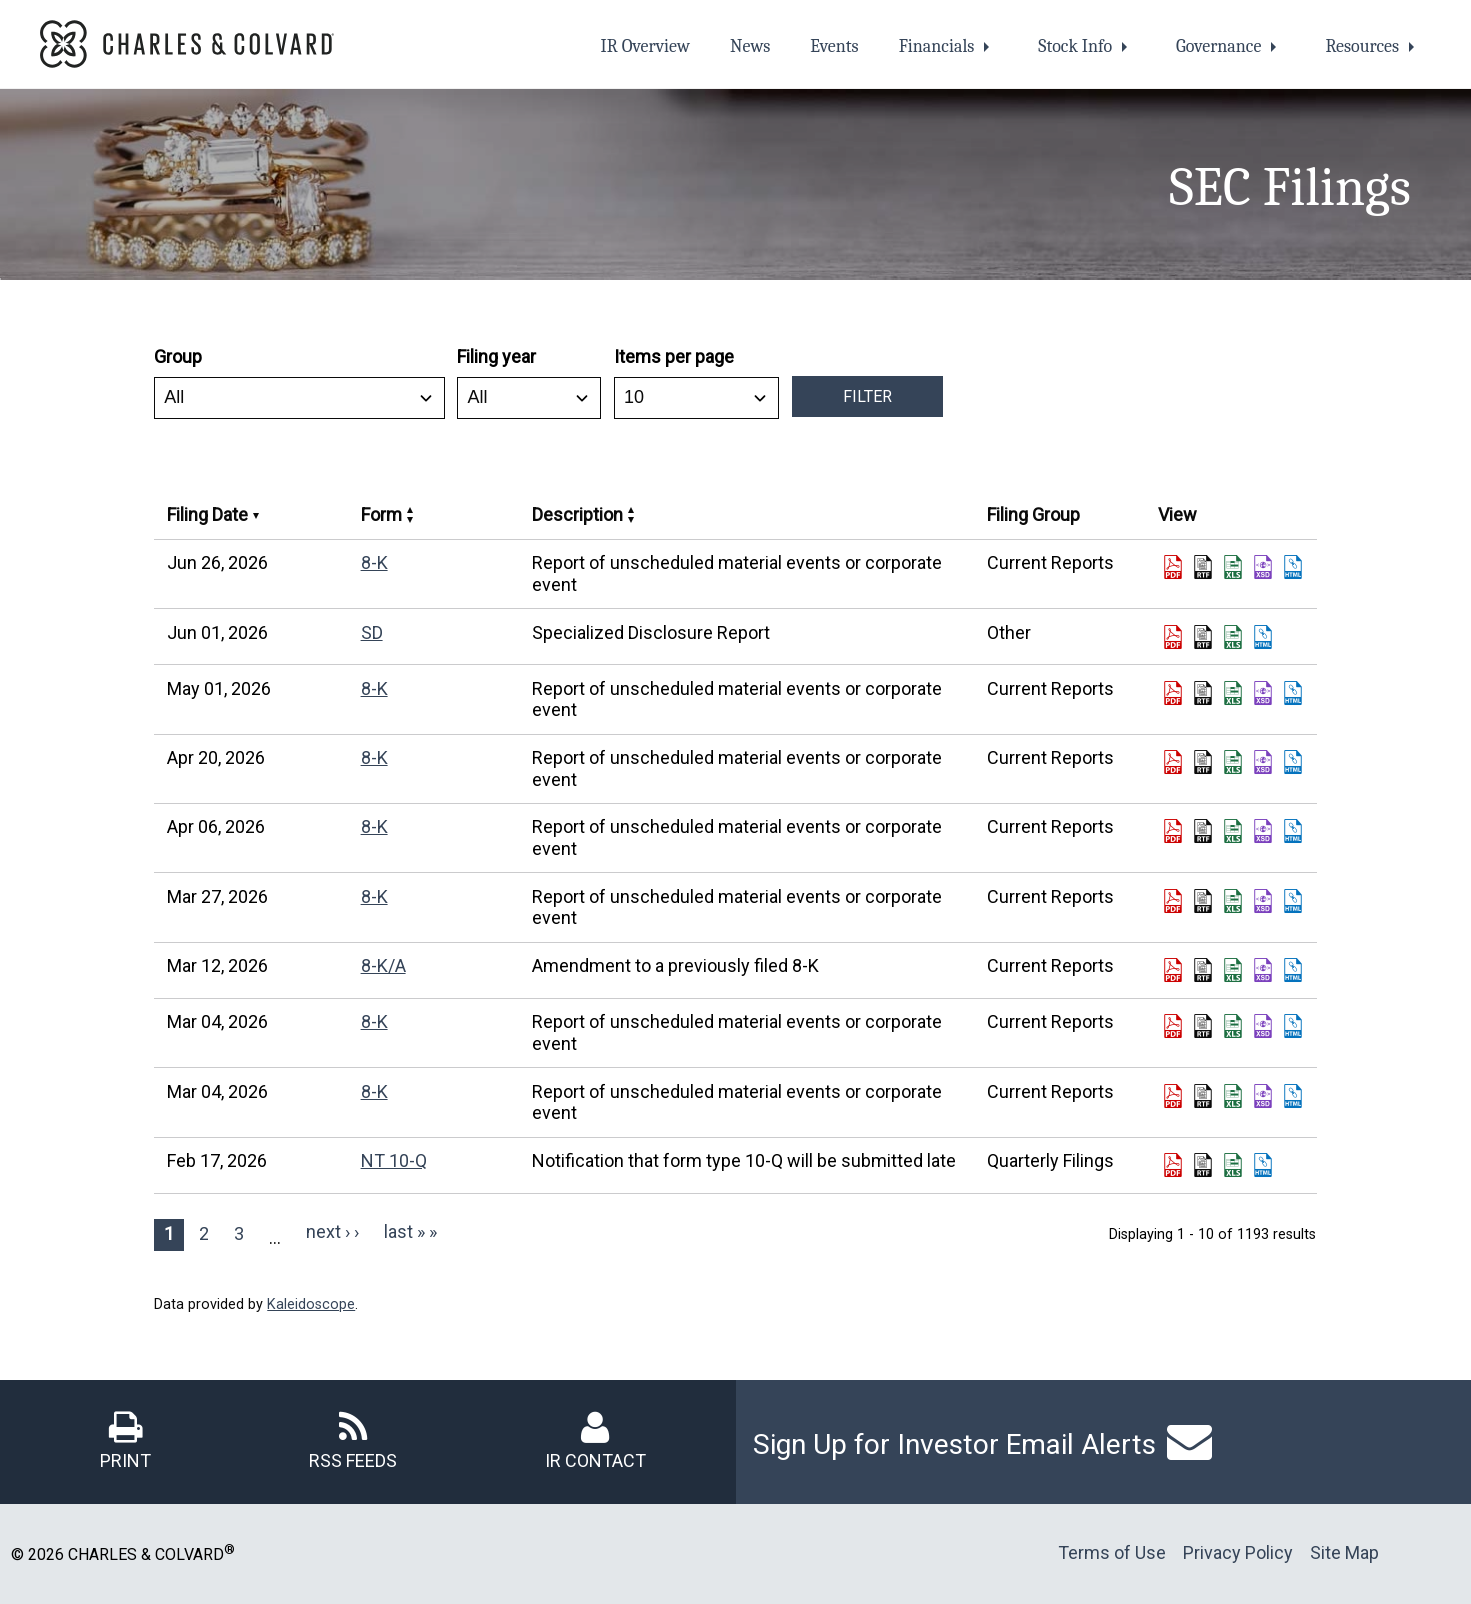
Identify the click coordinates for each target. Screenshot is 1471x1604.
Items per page (674, 356)
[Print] (125, 1440)
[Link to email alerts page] (1189, 1441)
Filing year (496, 356)
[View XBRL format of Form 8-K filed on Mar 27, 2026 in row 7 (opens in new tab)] (1263, 901)
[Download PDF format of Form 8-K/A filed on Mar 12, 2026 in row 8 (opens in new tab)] (1173, 970)
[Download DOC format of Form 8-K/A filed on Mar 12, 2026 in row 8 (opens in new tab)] (1203, 970)
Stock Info (1075, 46)
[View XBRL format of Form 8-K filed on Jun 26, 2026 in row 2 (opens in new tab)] (1263, 567)
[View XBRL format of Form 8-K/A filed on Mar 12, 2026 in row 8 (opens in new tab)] (1263, 970)
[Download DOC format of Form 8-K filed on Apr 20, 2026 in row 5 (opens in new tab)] (1203, 762)
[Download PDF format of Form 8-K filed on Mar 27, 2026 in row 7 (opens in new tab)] (1173, 901)
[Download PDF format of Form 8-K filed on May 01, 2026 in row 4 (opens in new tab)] (1173, 693)
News (750, 46)
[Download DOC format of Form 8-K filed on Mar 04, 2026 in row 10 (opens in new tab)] (1203, 1096)
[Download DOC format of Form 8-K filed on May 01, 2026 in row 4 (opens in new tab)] (1203, 693)
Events (834, 46)
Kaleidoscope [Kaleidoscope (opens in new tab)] (311, 1304)
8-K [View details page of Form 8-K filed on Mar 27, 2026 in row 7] (374, 896)
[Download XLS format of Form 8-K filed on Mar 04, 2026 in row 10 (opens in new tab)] (1233, 1096)
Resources (1362, 46)
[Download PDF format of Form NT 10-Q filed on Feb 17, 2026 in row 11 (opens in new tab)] (1173, 1165)
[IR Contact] (595, 1440)
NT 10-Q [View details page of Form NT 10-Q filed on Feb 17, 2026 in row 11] (394, 1160)
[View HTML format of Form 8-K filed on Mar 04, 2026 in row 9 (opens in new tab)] (1293, 1026)
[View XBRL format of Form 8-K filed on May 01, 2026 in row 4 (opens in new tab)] (1263, 693)
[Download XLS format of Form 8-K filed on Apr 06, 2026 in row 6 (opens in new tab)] (1233, 831)
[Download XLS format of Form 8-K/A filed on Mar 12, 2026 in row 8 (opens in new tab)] (1233, 970)
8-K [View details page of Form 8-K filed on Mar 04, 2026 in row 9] (374, 1021)
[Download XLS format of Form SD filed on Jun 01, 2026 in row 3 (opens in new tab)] (1233, 637)
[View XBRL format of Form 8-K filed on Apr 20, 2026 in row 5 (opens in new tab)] (1263, 762)
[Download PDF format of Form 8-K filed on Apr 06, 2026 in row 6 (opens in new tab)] (1173, 831)
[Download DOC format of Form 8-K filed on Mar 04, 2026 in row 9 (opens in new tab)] (1203, 1026)
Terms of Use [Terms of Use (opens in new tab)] (1112, 1552)
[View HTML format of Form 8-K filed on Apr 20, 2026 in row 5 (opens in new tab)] (1293, 762)
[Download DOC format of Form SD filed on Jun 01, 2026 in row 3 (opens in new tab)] (1203, 637)
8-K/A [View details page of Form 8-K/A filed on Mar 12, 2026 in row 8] (383, 965)
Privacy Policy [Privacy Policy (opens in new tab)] (1238, 1552)
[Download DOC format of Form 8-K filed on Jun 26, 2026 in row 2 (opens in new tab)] (1203, 567)
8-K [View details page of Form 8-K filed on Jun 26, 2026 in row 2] (374, 562)
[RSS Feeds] (353, 1440)
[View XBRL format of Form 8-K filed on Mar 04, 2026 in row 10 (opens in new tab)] (1263, 1096)
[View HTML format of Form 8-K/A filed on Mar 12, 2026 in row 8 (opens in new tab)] (1293, 970)
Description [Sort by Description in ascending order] (583, 514)
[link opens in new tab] (187, 42)
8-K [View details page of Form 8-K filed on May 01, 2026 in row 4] (374, 688)
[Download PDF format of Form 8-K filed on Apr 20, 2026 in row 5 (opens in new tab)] (1173, 762)
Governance (1218, 46)
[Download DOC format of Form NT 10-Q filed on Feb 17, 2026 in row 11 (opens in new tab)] (1203, 1165)
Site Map (1344, 1552)
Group (178, 356)
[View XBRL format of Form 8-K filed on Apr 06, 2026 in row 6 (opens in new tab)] (1263, 831)
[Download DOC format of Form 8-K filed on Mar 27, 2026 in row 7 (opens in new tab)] (1203, 901)
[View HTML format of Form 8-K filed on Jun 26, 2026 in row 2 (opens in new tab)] (1293, 567)
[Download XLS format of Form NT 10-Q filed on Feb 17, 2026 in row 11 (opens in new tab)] (1233, 1165)
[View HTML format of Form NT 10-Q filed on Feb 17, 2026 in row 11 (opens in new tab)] (1263, 1165)
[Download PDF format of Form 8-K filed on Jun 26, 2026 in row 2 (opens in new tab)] (1173, 567)
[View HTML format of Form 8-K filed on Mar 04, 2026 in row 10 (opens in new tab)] (1293, 1096)
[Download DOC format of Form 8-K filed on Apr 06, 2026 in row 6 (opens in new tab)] (1203, 831)
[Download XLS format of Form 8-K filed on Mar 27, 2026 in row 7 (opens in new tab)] (1233, 901)
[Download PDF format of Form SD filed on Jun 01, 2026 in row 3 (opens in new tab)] (1173, 637)
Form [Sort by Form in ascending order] (387, 514)
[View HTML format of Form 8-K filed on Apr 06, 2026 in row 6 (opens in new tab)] (1293, 831)
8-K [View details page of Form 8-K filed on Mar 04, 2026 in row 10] (374, 1091)
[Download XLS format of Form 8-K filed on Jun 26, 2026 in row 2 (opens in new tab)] (1233, 567)
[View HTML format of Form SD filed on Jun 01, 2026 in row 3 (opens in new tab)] (1263, 637)
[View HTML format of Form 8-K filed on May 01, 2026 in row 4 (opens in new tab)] (1293, 693)
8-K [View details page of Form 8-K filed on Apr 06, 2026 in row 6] (374, 826)
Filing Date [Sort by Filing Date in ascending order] (213, 514)
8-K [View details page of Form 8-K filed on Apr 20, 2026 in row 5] (374, 757)
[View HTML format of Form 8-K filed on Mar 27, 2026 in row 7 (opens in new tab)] (1293, 901)
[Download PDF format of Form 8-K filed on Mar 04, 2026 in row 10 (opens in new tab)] (1173, 1096)
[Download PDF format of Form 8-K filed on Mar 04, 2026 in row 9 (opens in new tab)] (1173, 1026)
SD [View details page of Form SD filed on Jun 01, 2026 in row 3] (372, 632)
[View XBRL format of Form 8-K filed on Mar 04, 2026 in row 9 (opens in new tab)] (1263, 1026)
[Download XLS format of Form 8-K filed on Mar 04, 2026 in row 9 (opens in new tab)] (1233, 1026)
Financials (937, 46)
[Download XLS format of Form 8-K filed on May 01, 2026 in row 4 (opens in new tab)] (1233, 693)
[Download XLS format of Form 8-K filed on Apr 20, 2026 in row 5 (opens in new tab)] (1233, 762)
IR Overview (645, 46)
